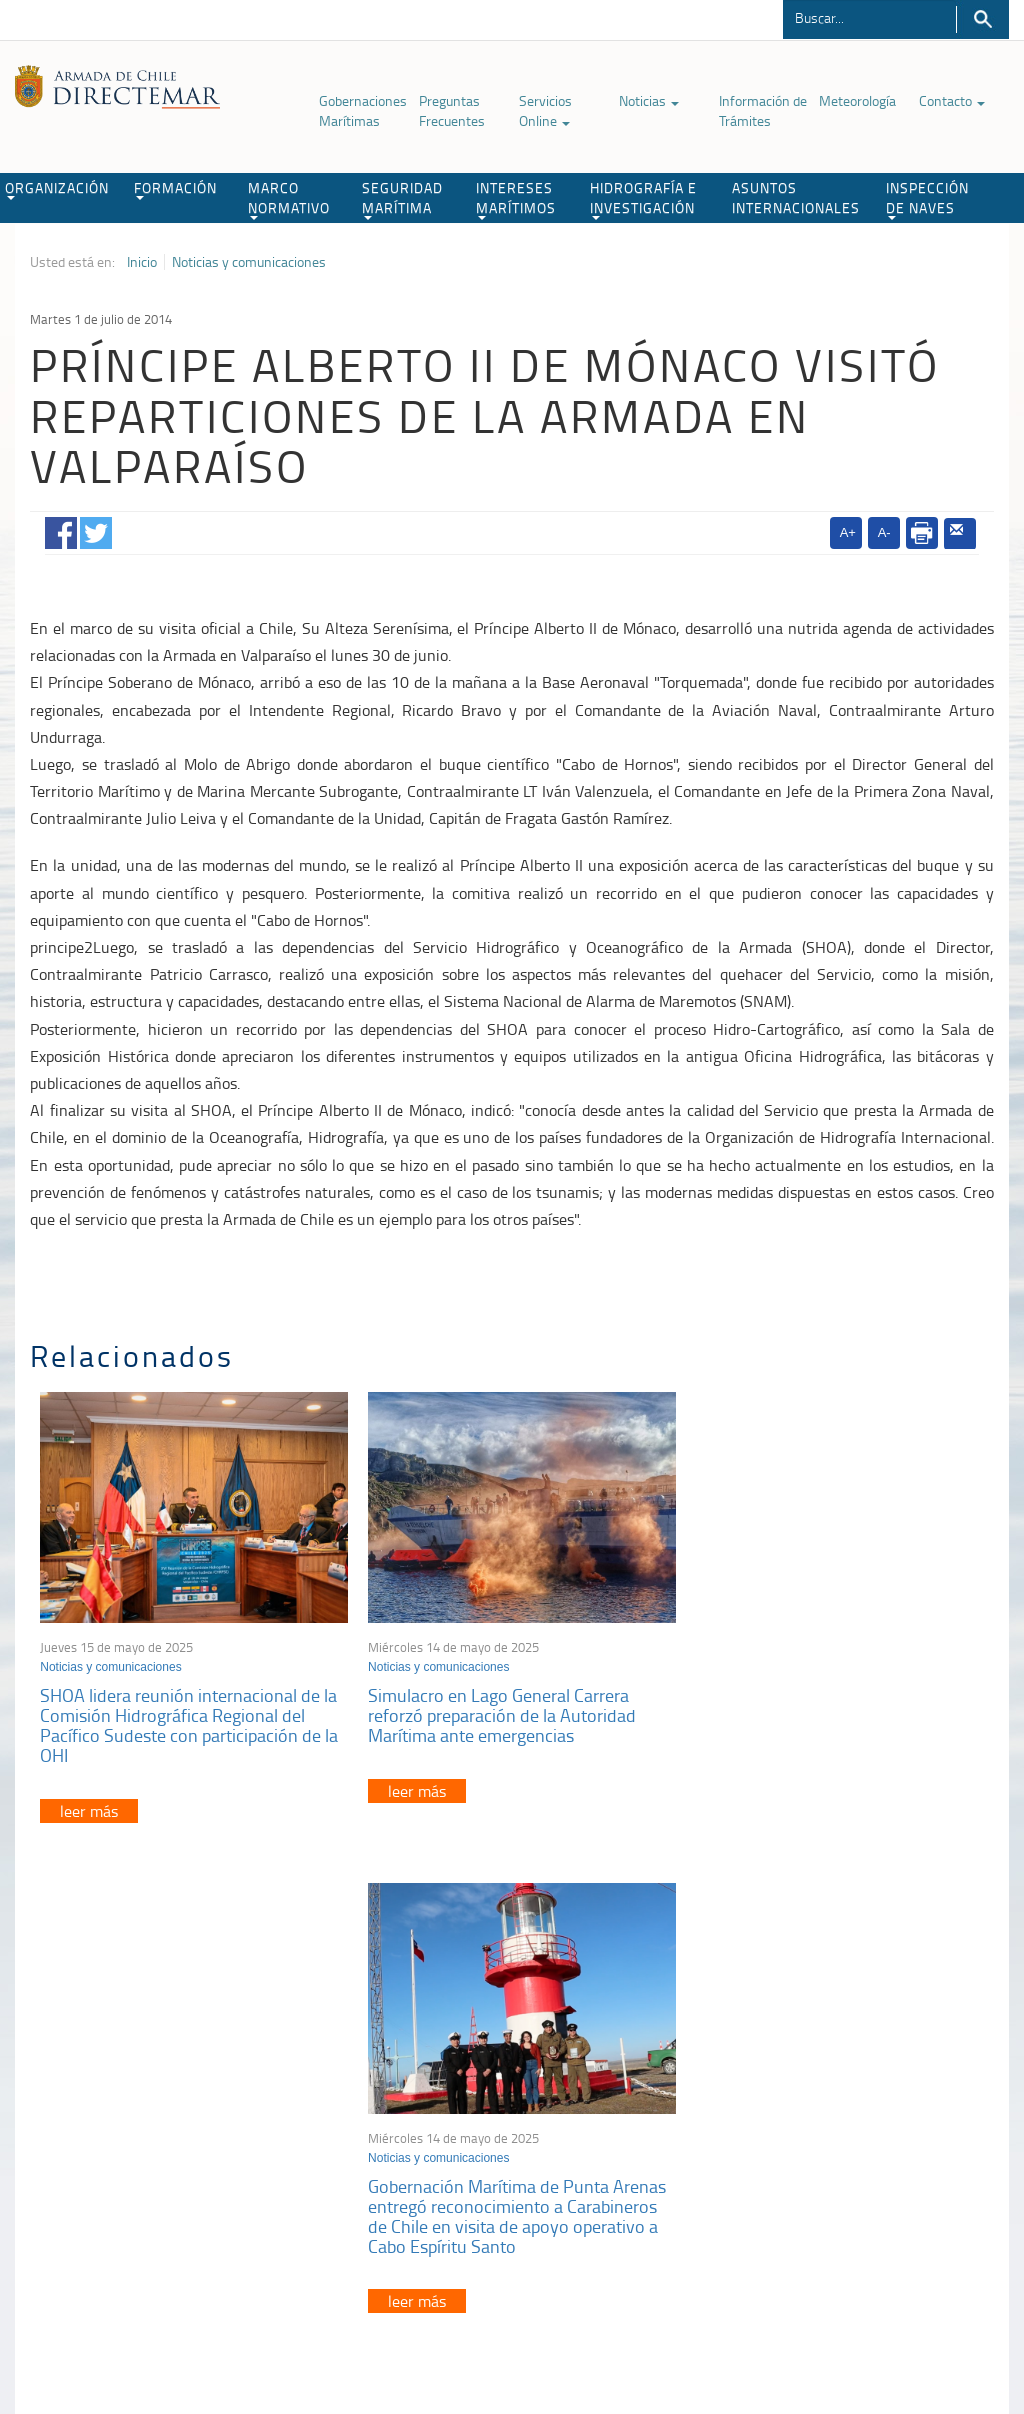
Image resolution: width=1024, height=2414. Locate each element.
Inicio (142, 262)
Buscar (982, 19)
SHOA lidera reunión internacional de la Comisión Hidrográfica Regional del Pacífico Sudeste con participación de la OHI (189, 1719)
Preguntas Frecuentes (452, 110)
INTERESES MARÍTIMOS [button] (516, 199)
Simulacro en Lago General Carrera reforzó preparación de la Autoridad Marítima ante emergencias (495, 1710)
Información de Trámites (763, 110)
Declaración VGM (820, 2136)
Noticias (649, 100)
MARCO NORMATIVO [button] (289, 199)
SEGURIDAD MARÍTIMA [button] (402, 199)
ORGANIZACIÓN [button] (57, 189)
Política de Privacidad (106, 2311)
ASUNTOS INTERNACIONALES (796, 197)
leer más (89, 1805)
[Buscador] (869, 17)
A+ (848, 532)
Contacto (952, 100)
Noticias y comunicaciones (249, 262)
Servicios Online (545, 110)
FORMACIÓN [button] (175, 189)
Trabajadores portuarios (839, 2111)
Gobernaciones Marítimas (363, 110)
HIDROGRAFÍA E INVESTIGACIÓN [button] (643, 199)
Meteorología (857, 100)
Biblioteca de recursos (241, 2311)
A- (884, 532)
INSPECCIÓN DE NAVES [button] (927, 199)
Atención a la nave (823, 2086)
